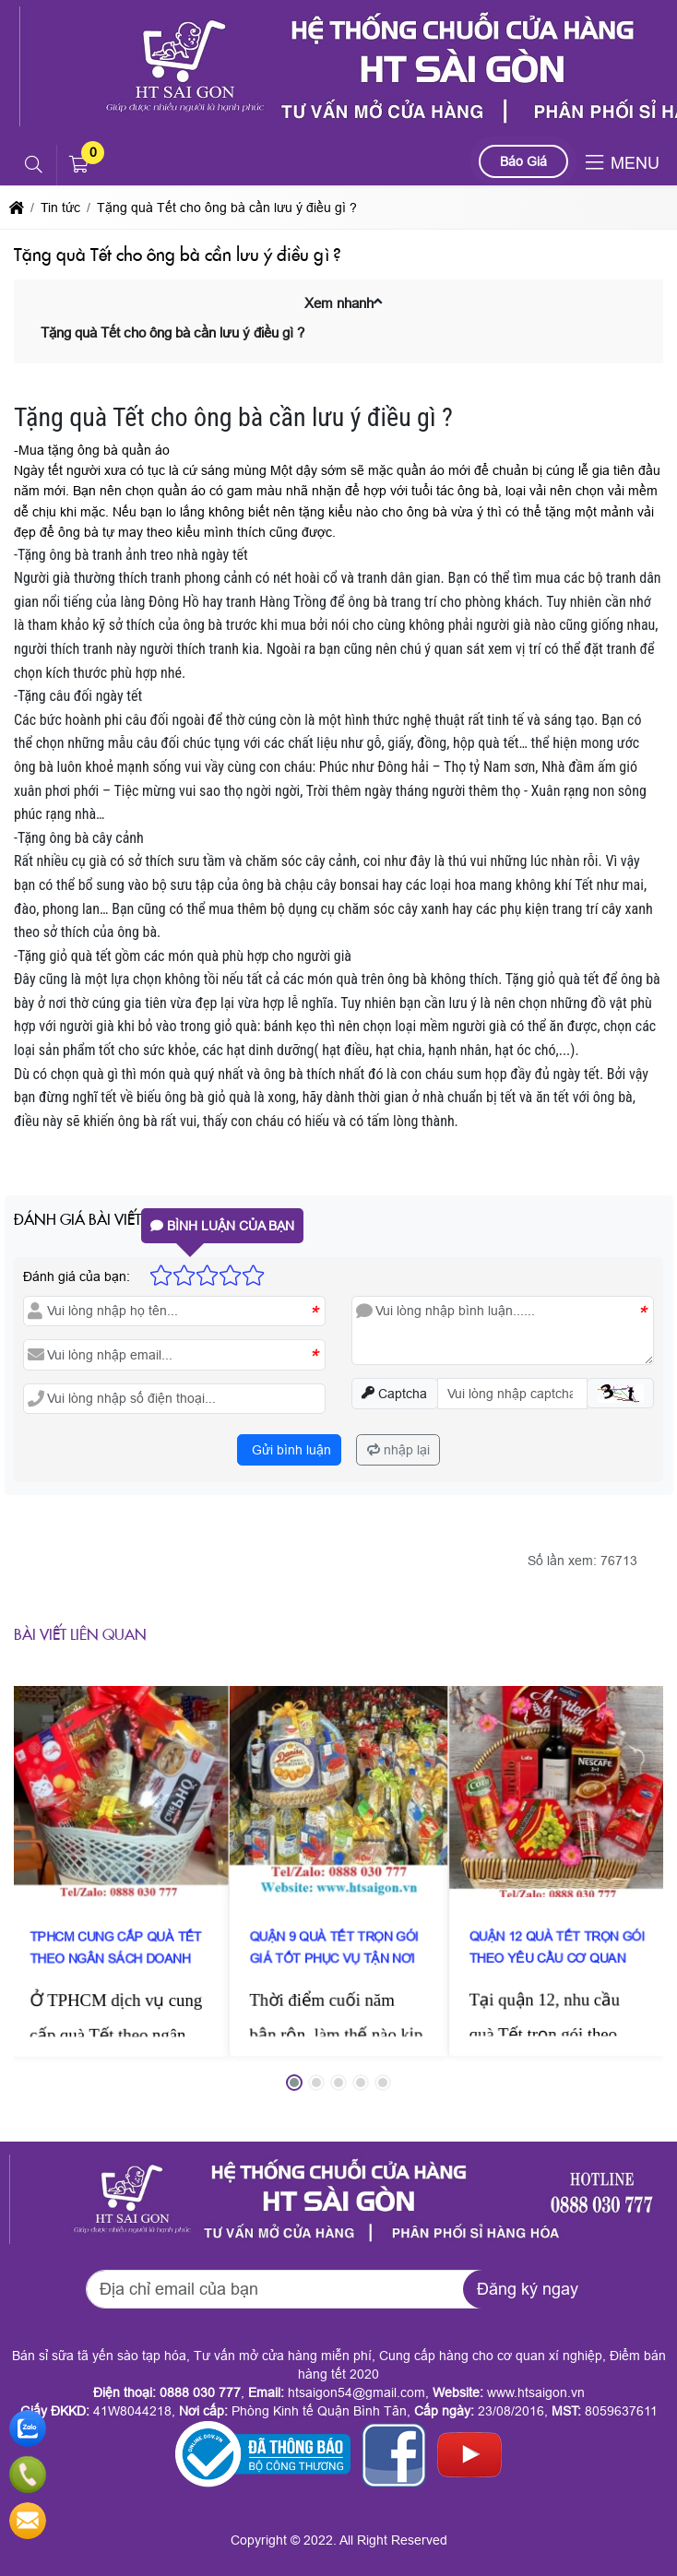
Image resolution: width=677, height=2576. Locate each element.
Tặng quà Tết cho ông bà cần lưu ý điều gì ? (172, 332)
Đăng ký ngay (527, 2289)
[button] (34, 165)
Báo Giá (523, 161)
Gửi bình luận (289, 1449)
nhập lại (398, 1449)
